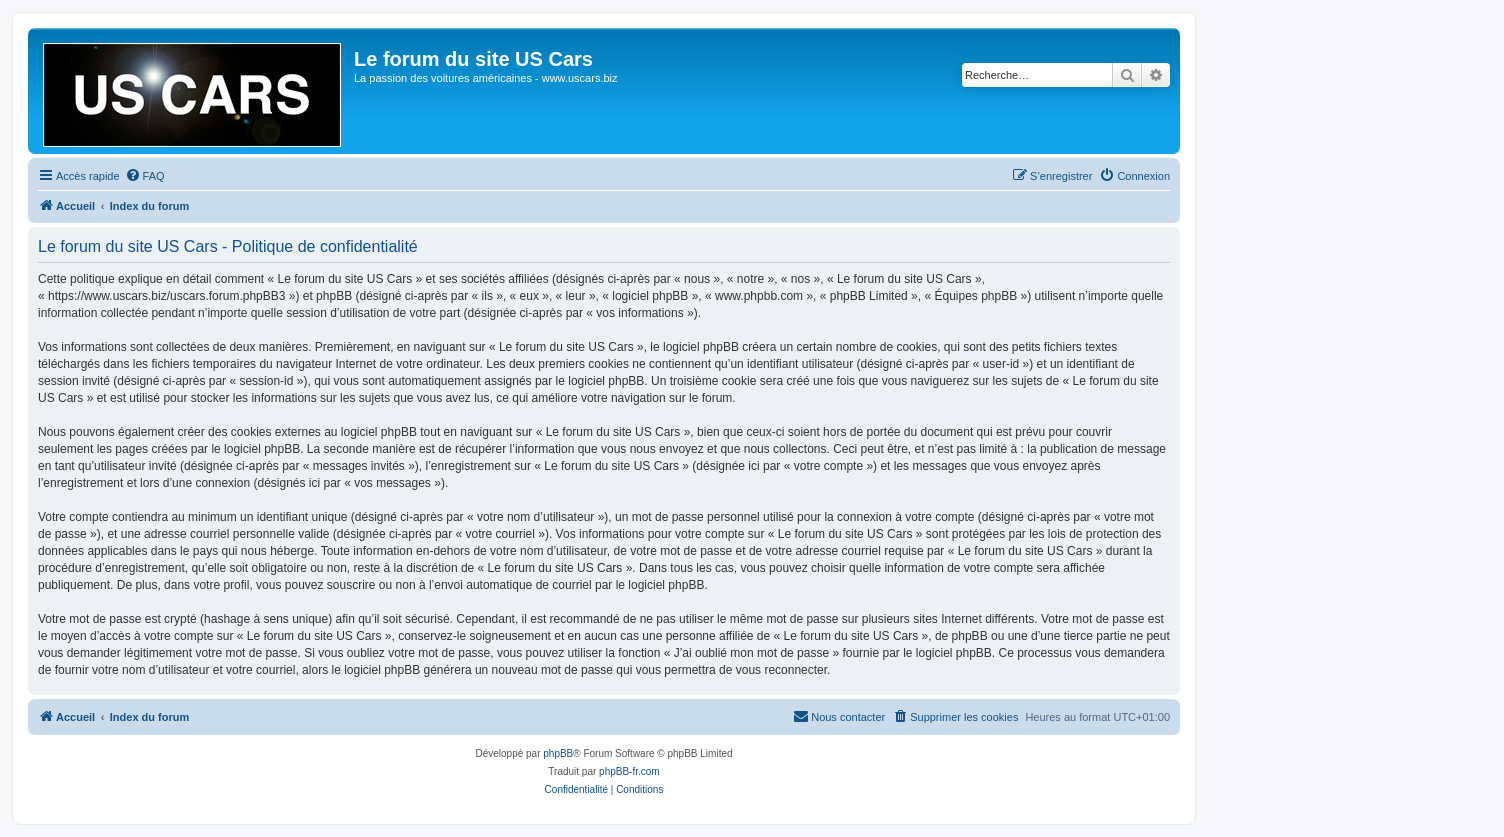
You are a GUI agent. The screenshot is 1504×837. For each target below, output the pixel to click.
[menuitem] (145, 176)
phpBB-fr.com (629, 771)
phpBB (558, 753)
